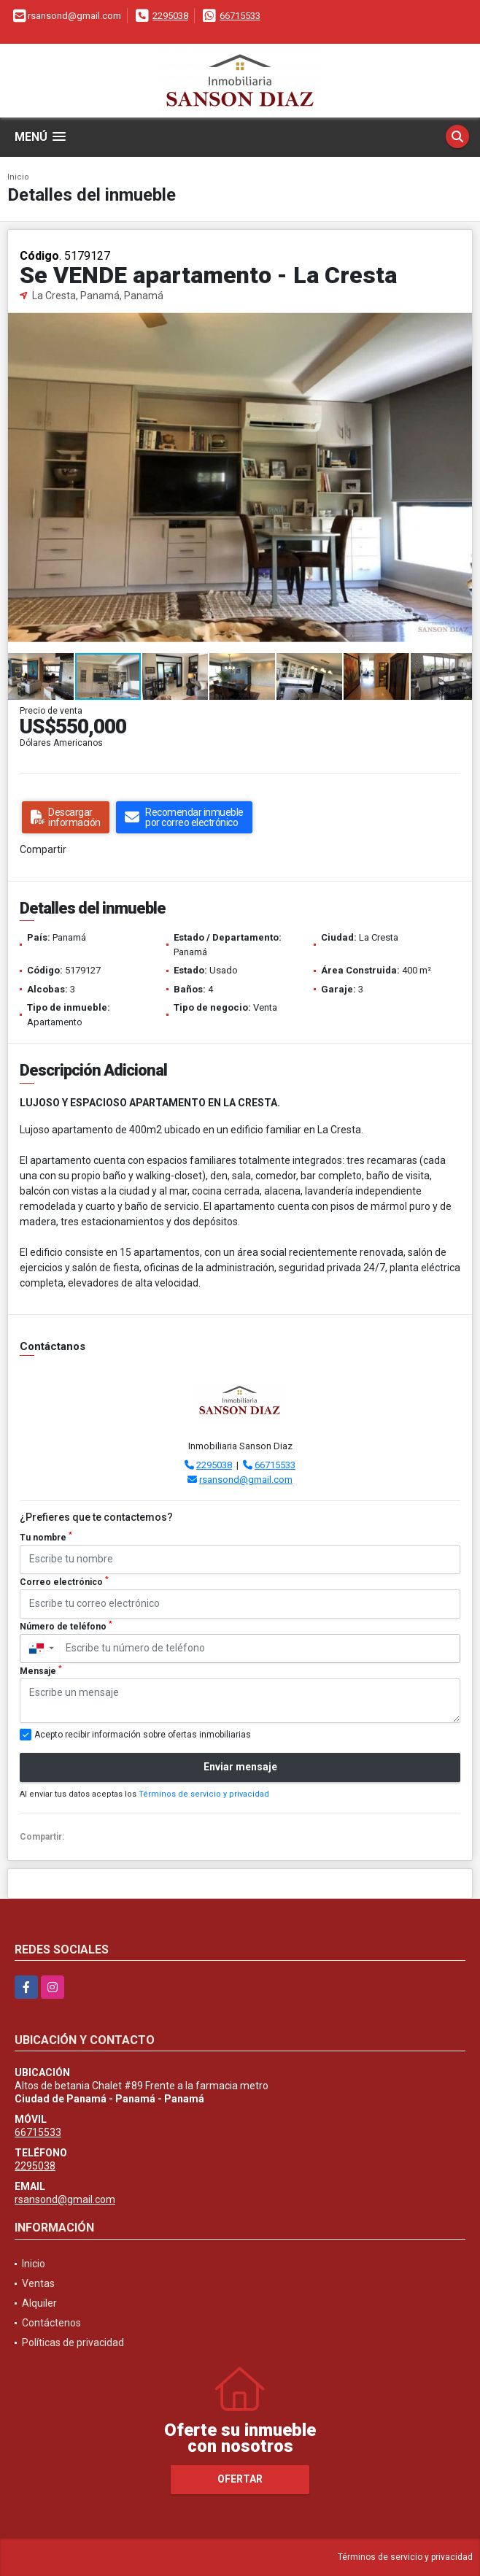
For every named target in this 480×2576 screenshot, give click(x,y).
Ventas (38, 2283)
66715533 (240, 15)
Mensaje (41, 1670)
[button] (459, 316)
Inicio (18, 177)
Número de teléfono (66, 1626)
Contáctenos (51, 2323)
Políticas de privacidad (73, 2342)
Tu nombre (46, 1537)
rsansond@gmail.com (246, 1479)
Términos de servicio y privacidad (204, 1794)
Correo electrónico (64, 1581)
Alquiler (39, 2303)
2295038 (170, 15)
